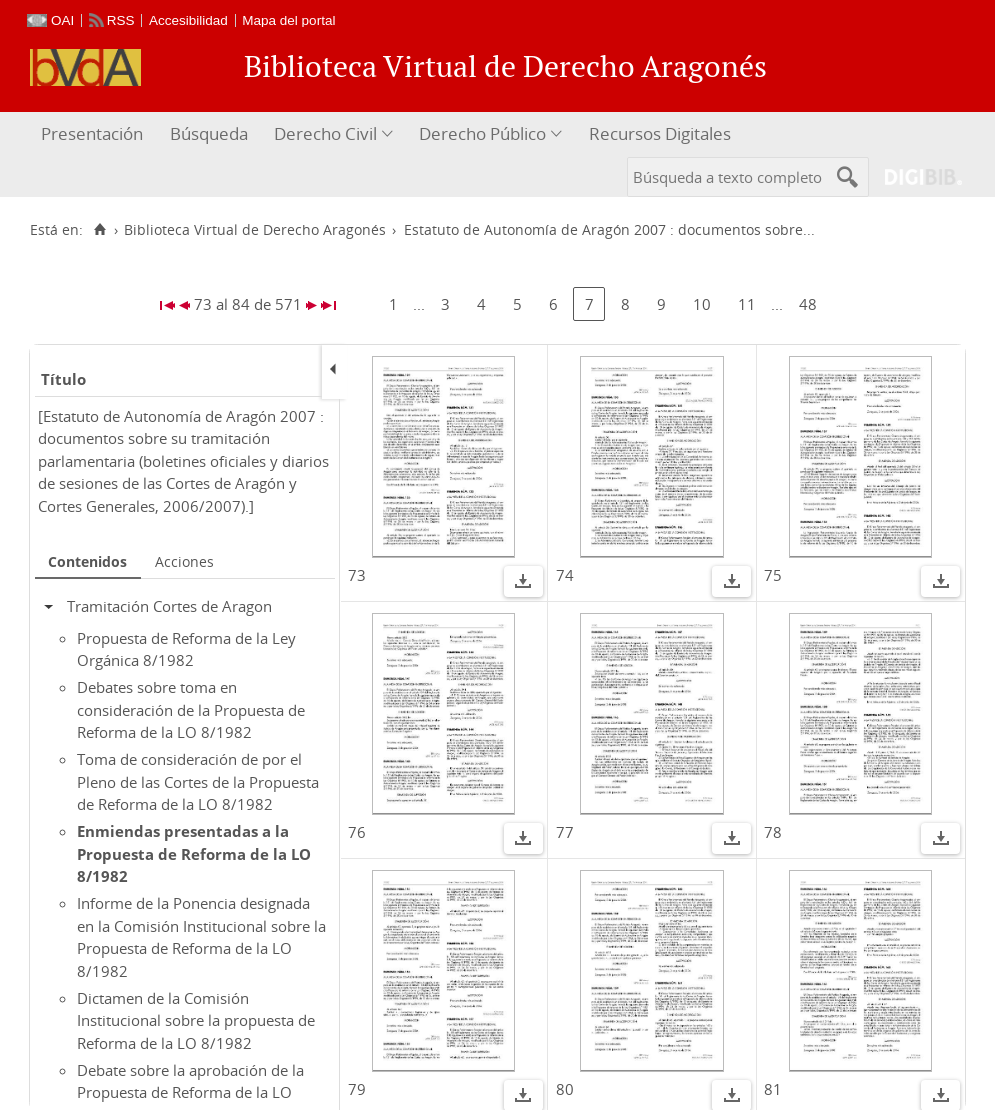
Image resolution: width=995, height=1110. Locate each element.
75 (773, 575)
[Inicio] (99, 230)
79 (357, 1089)
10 (702, 304)
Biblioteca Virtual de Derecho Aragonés (255, 230)
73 (357, 575)
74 (565, 575)
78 (773, 832)
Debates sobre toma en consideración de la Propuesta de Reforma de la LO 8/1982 (191, 709)
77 (565, 832)
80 (565, 1089)
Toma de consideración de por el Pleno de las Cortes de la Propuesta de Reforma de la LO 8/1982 (198, 781)
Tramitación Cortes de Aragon (169, 606)
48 (808, 304)
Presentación (92, 133)
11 (747, 304)
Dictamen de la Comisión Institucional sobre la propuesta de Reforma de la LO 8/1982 (196, 1020)
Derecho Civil (325, 133)
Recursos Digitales (660, 133)
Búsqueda (209, 133)
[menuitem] (94, 134)
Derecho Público (482, 133)
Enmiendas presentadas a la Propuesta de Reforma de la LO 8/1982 (194, 853)
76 (357, 832)
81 (773, 1089)
